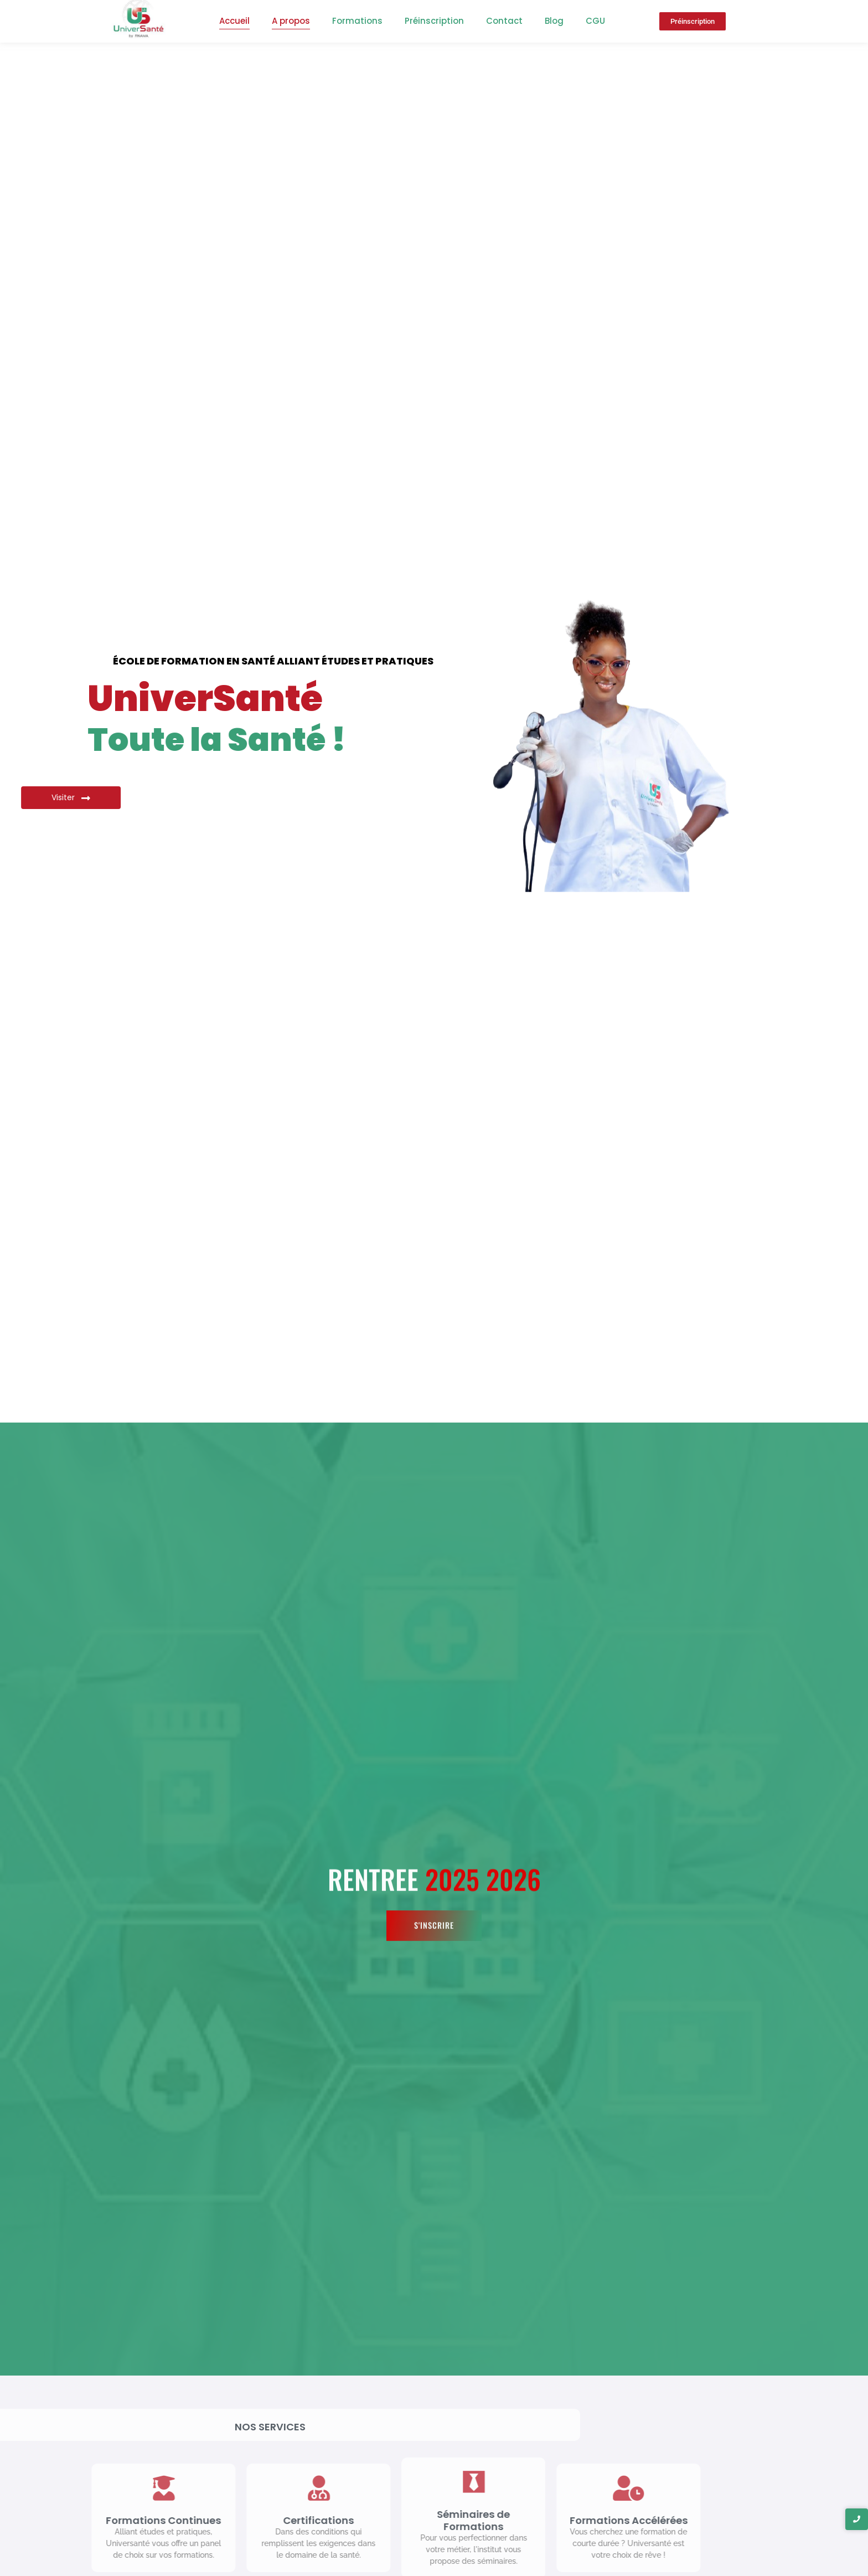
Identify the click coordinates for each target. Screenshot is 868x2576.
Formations (357, 21)
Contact (504, 21)
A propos (291, 21)
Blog (554, 21)
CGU (595, 21)
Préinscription (434, 21)
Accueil (234, 21)
